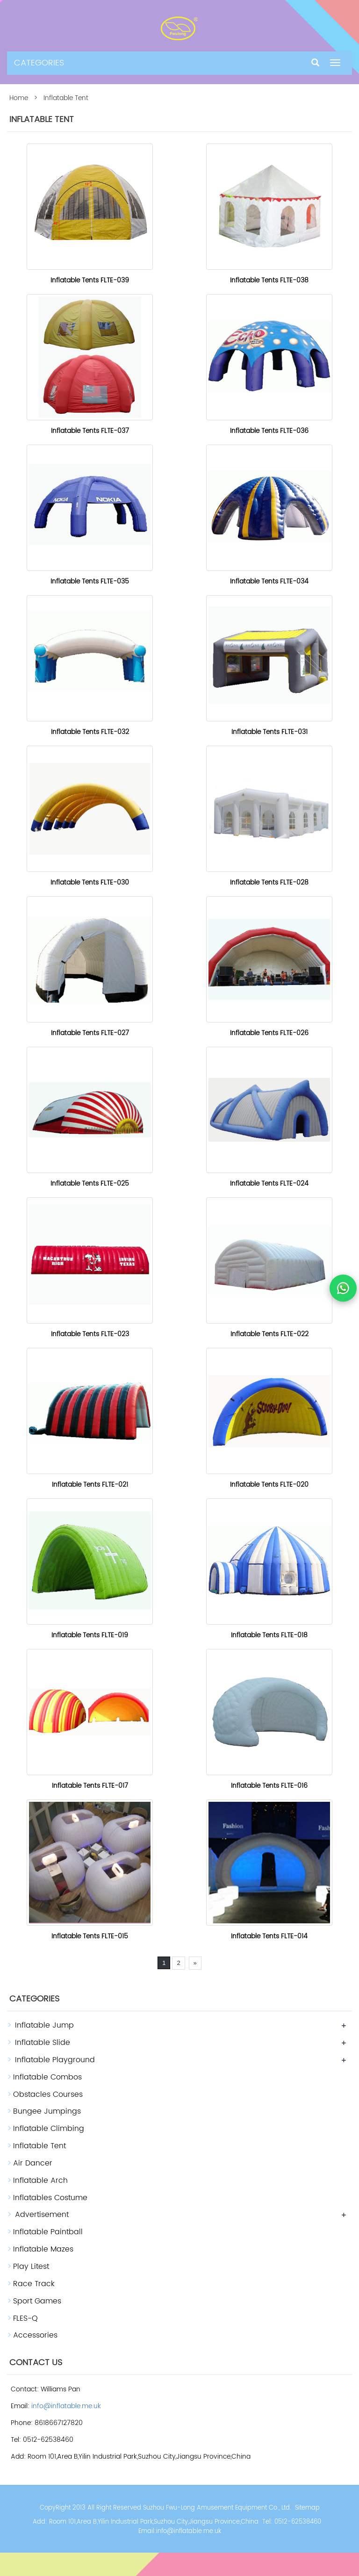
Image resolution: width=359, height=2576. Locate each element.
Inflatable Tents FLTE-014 (269, 1936)
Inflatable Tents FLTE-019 (89, 1635)
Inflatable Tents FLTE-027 (90, 1033)
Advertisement (42, 2215)
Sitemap (307, 2508)
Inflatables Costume (50, 2198)
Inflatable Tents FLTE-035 (89, 581)
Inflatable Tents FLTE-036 (269, 430)
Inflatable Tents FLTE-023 (90, 1334)
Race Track (34, 2284)
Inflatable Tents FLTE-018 (269, 1635)
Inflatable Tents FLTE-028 (269, 882)
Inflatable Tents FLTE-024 (269, 1183)
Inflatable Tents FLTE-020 (269, 1484)
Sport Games (37, 2301)
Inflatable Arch (40, 2180)
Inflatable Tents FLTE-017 (90, 1785)
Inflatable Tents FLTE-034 (269, 581)
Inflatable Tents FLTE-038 (269, 280)
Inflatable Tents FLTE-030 (89, 882)
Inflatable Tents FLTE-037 (90, 430)
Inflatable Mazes (43, 2249)
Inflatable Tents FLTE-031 (269, 732)
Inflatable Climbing (48, 2129)
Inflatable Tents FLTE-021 (90, 1484)
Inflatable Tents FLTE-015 (89, 1936)
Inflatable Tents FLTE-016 (269, 1785)
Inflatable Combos (47, 2077)
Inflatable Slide (42, 2042)
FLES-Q (25, 2318)
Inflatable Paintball (48, 2232)
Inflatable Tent (39, 2146)
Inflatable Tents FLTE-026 (269, 1033)
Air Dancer (32, 2163)
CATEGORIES (39, 63)
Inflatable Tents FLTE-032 (90, 732)
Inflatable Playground (55, 2060)
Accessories (35, 2335)
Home (18, 98)
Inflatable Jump (44, 2025)
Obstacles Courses (48, 2094)
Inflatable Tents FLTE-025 (89, 1183)
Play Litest (31, 2266)
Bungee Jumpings (47, 2111)
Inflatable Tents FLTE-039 (89, 280)
